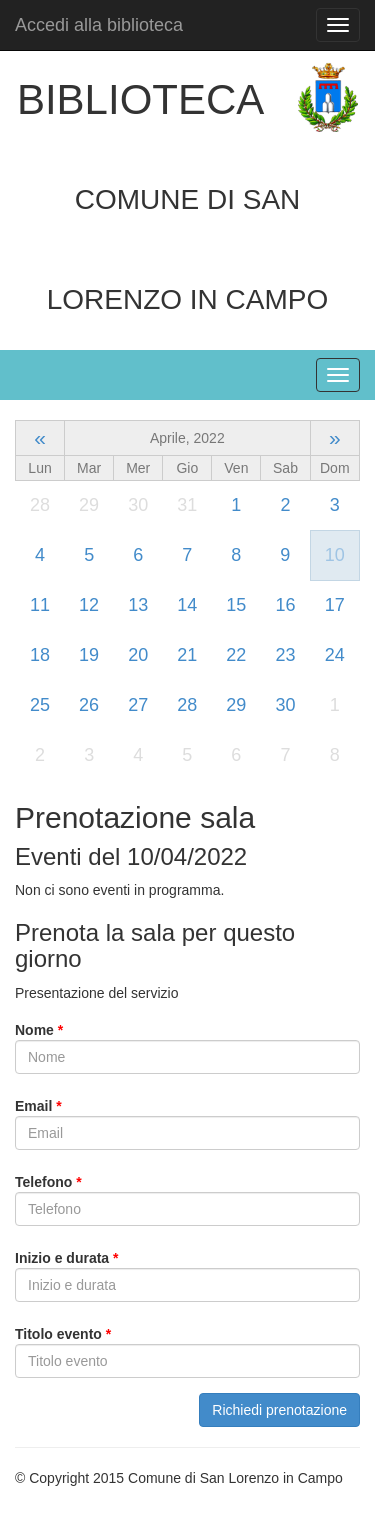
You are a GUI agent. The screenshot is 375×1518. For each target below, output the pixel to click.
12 (89, 605)
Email (38, 1106)
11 (40, 605)
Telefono (48, 1182)
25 (40, 705)
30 (285, 705)
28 (187, 705)
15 (236, 605)
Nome (39, 1030)
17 (335, 605)
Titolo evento (63, 1334)
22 (236, 655)
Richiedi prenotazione (279, 1410)
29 (236, 705)
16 (285, 605)
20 (138, 655)
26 (89, 705)
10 (335, 555)
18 (40, 655)
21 (187, 655)
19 (89, 655)
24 (335, 655)
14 (187, 605)
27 (138, 705)
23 (285, 655)
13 (138, 605)
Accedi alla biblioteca (99, 25)
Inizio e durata (66, 1258)
